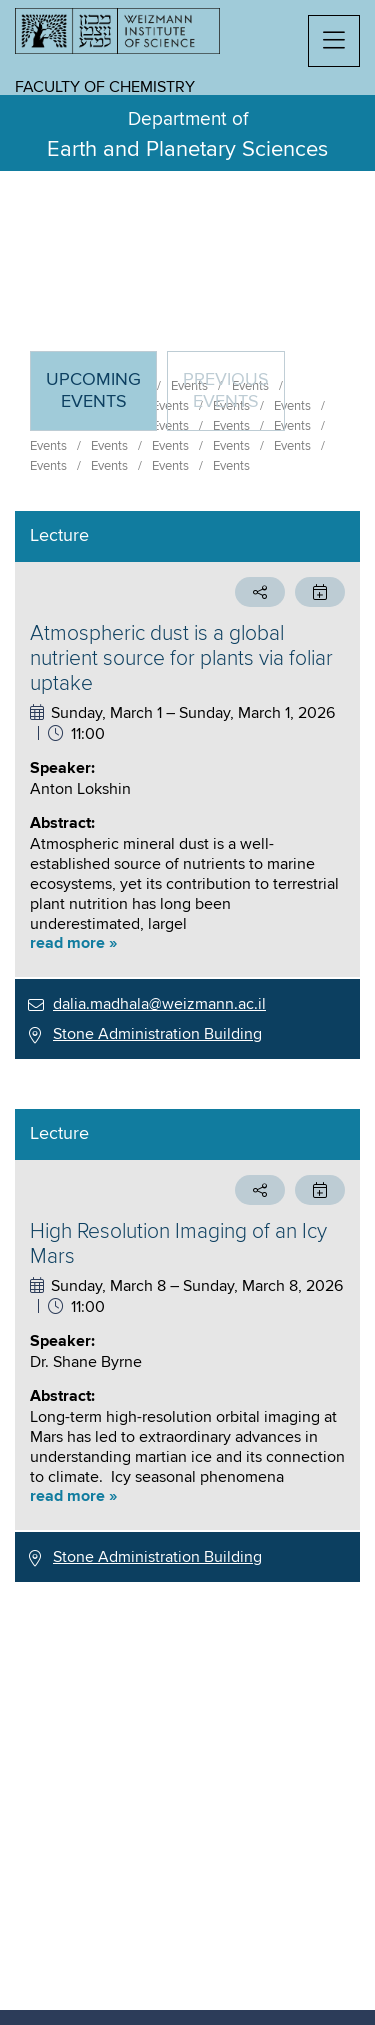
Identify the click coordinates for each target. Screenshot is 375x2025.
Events (48, 446)
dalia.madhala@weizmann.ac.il (159, 1004)
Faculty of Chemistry (105, 87)
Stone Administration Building (157, 1034)
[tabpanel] (187, 1046)
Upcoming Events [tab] (101, 399)
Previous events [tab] (226, 391)
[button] (334, 41)
